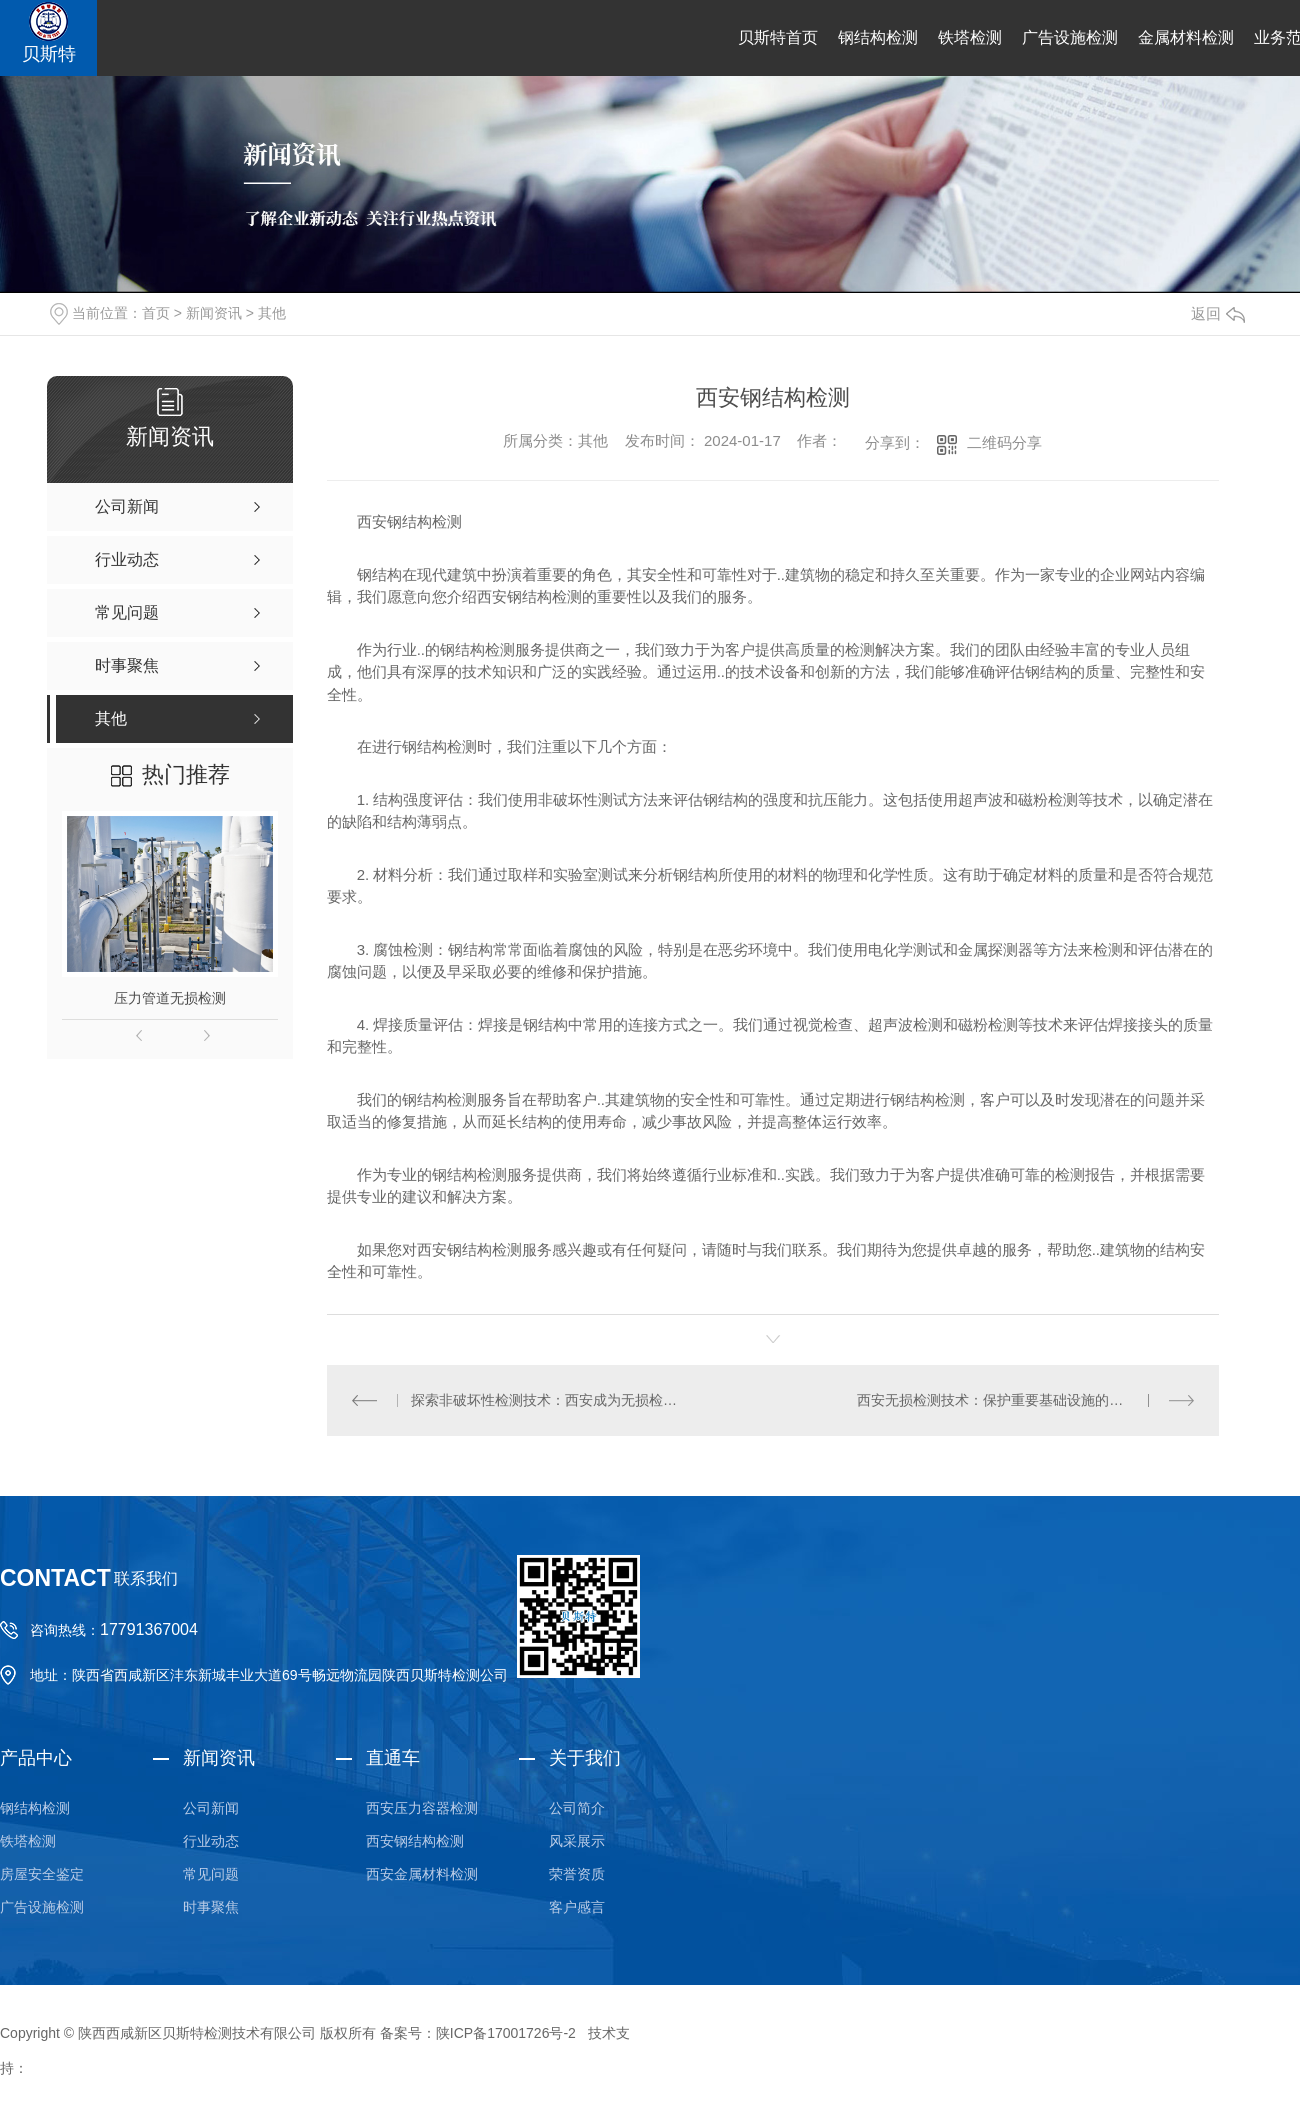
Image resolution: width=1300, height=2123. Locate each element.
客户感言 (577, 1907)
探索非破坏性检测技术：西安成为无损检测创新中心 (549, 1400)
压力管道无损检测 (170, 998)
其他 (272, 313)
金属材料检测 (1186, 37)
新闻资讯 (214, 313)
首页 (156, 313)
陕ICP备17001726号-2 (506, 2033)
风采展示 (577, 1841)
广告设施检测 (1070, 37)
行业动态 (211, 1841)
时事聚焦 (211, 1907)
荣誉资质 (577, 1874)
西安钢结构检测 (415, 1841)
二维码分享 (1004, 442)
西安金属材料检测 (422, 1874)
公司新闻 (211, 1808)
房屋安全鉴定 (42, 1874)
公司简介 (577, 1808)
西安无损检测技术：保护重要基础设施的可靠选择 (1011, 1400)
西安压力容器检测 (422, 1808)
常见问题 (211, 1874)
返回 (1218, 313)
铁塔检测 (970, 37)
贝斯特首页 (778, 37)
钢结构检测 (878, 37)
